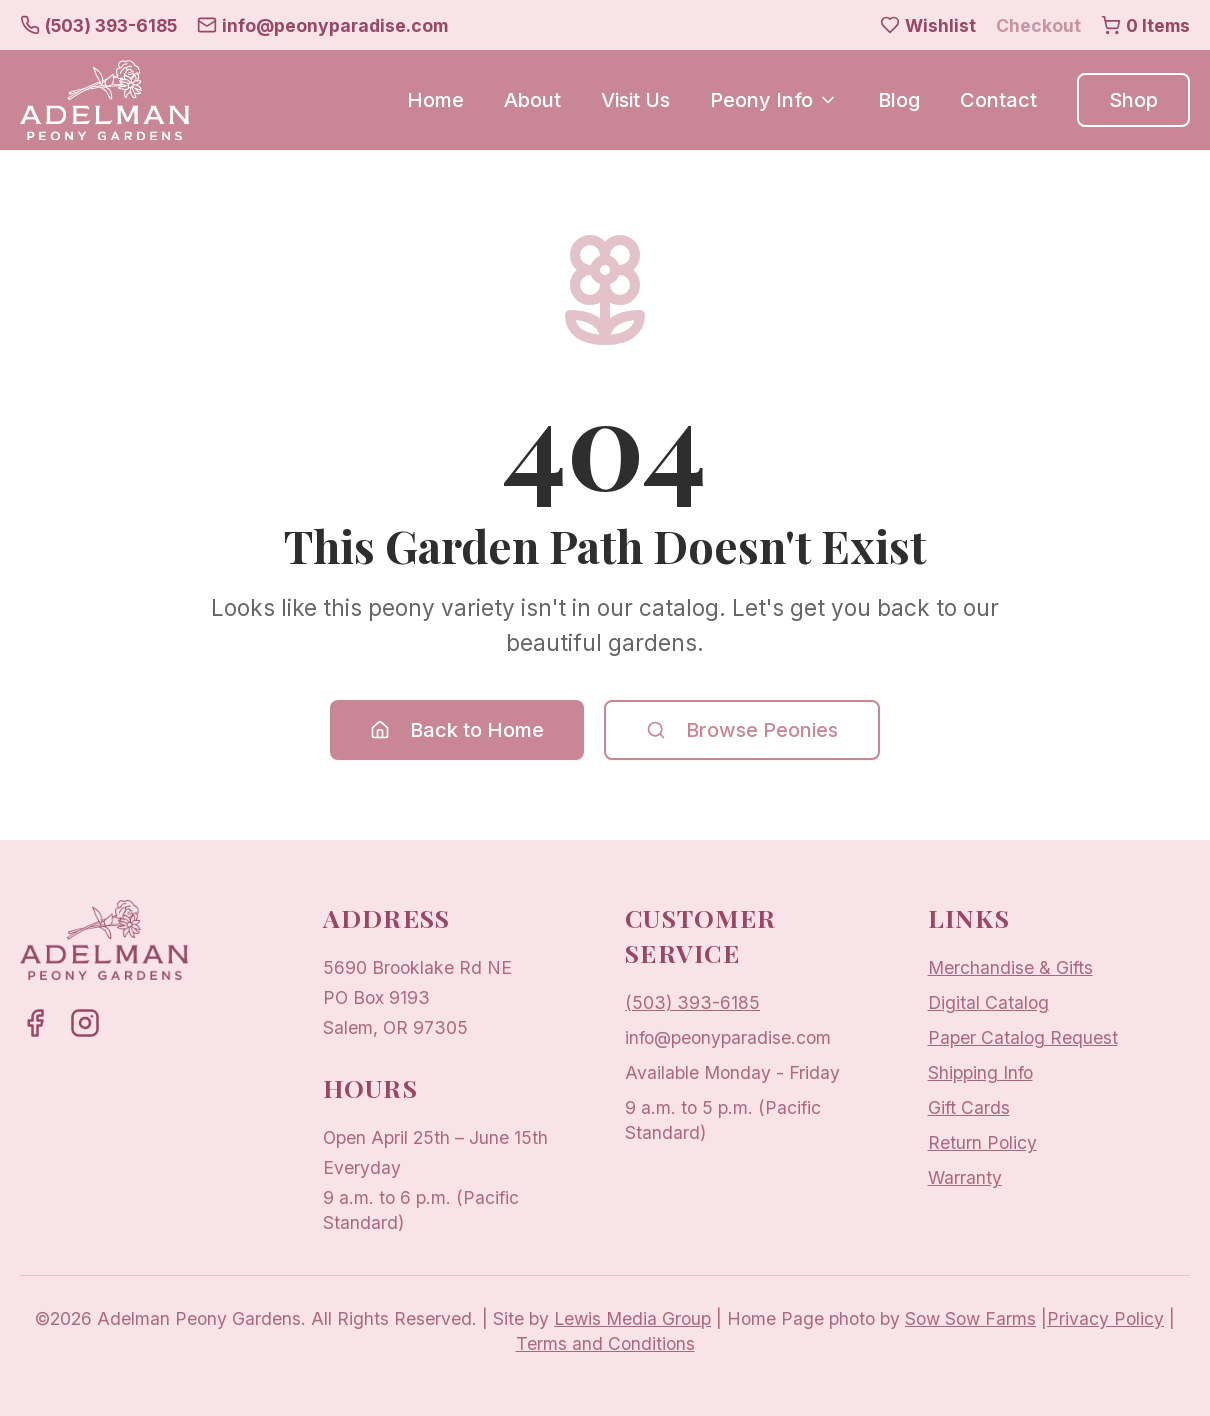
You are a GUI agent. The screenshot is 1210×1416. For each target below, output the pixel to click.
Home (435, 100)
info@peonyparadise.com (728, 1037)
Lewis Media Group (632, 1318)
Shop (1133, 100)
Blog (899, 100)
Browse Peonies (742, 730)
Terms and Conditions (605, 1343)
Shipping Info (980, 1072)
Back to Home (457, 730)
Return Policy (982, 1142)
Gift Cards (969, 1107)
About (532, 100)
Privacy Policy (1105, 1318)
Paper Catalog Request (1023, 1037)
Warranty (965, 1177)
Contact (998, 100)
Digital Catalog (988, 1002)
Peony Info (774, 100)
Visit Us (635, 100)
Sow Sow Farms (970, 1318)
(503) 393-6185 (692, 1002)
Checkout (1038, 25)
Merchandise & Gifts (1010, 967)
